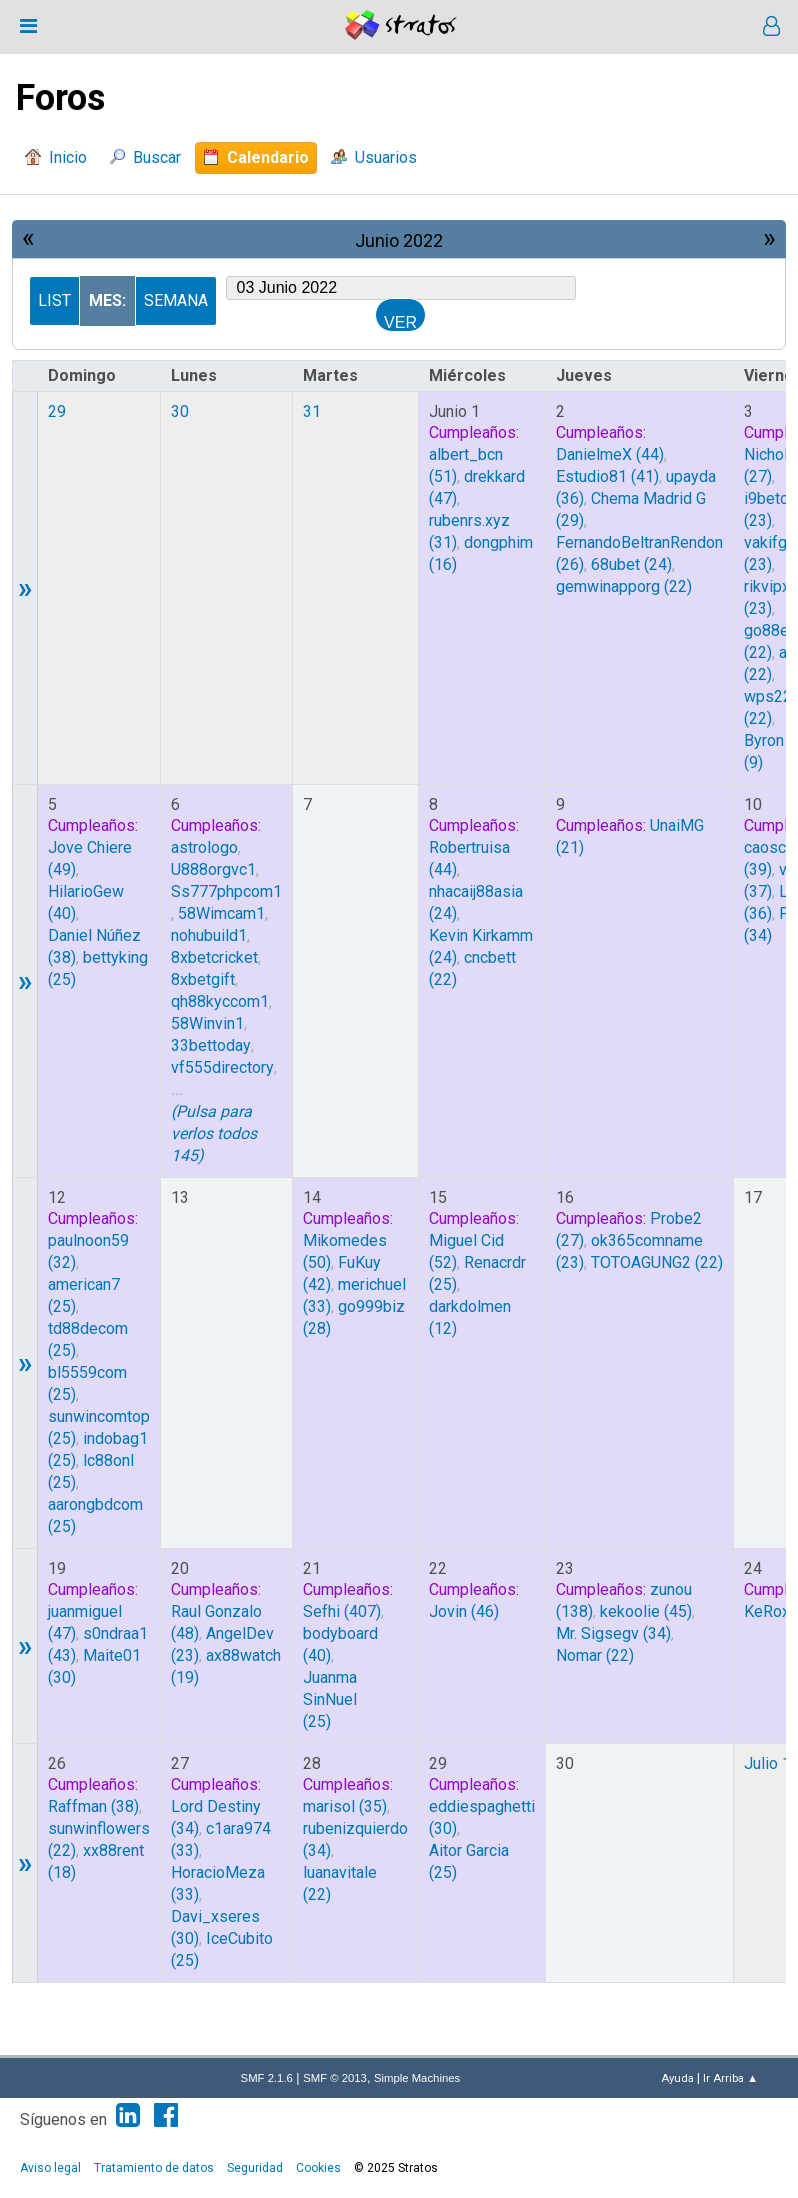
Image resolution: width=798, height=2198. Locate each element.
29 (57, 411)
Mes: (107, 300)
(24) (631, 564)
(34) (613, 1633)
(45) (646, 1611)
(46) (464, 1611)
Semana (176, 300)
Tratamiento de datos (154, 2168)
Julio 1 (767, 1763)
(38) (93, 1806)
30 (180, 411)
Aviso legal (50, 2168)
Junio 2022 (399, 240)
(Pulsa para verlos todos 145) (214, 1133)
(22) (624, 586)
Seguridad (255, 2168)
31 (312, 411)
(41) (607, 476)
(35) (345, 1806)
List (54, 300)
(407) (342, 1611)
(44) (610, 454)
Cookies (318, 2168)
